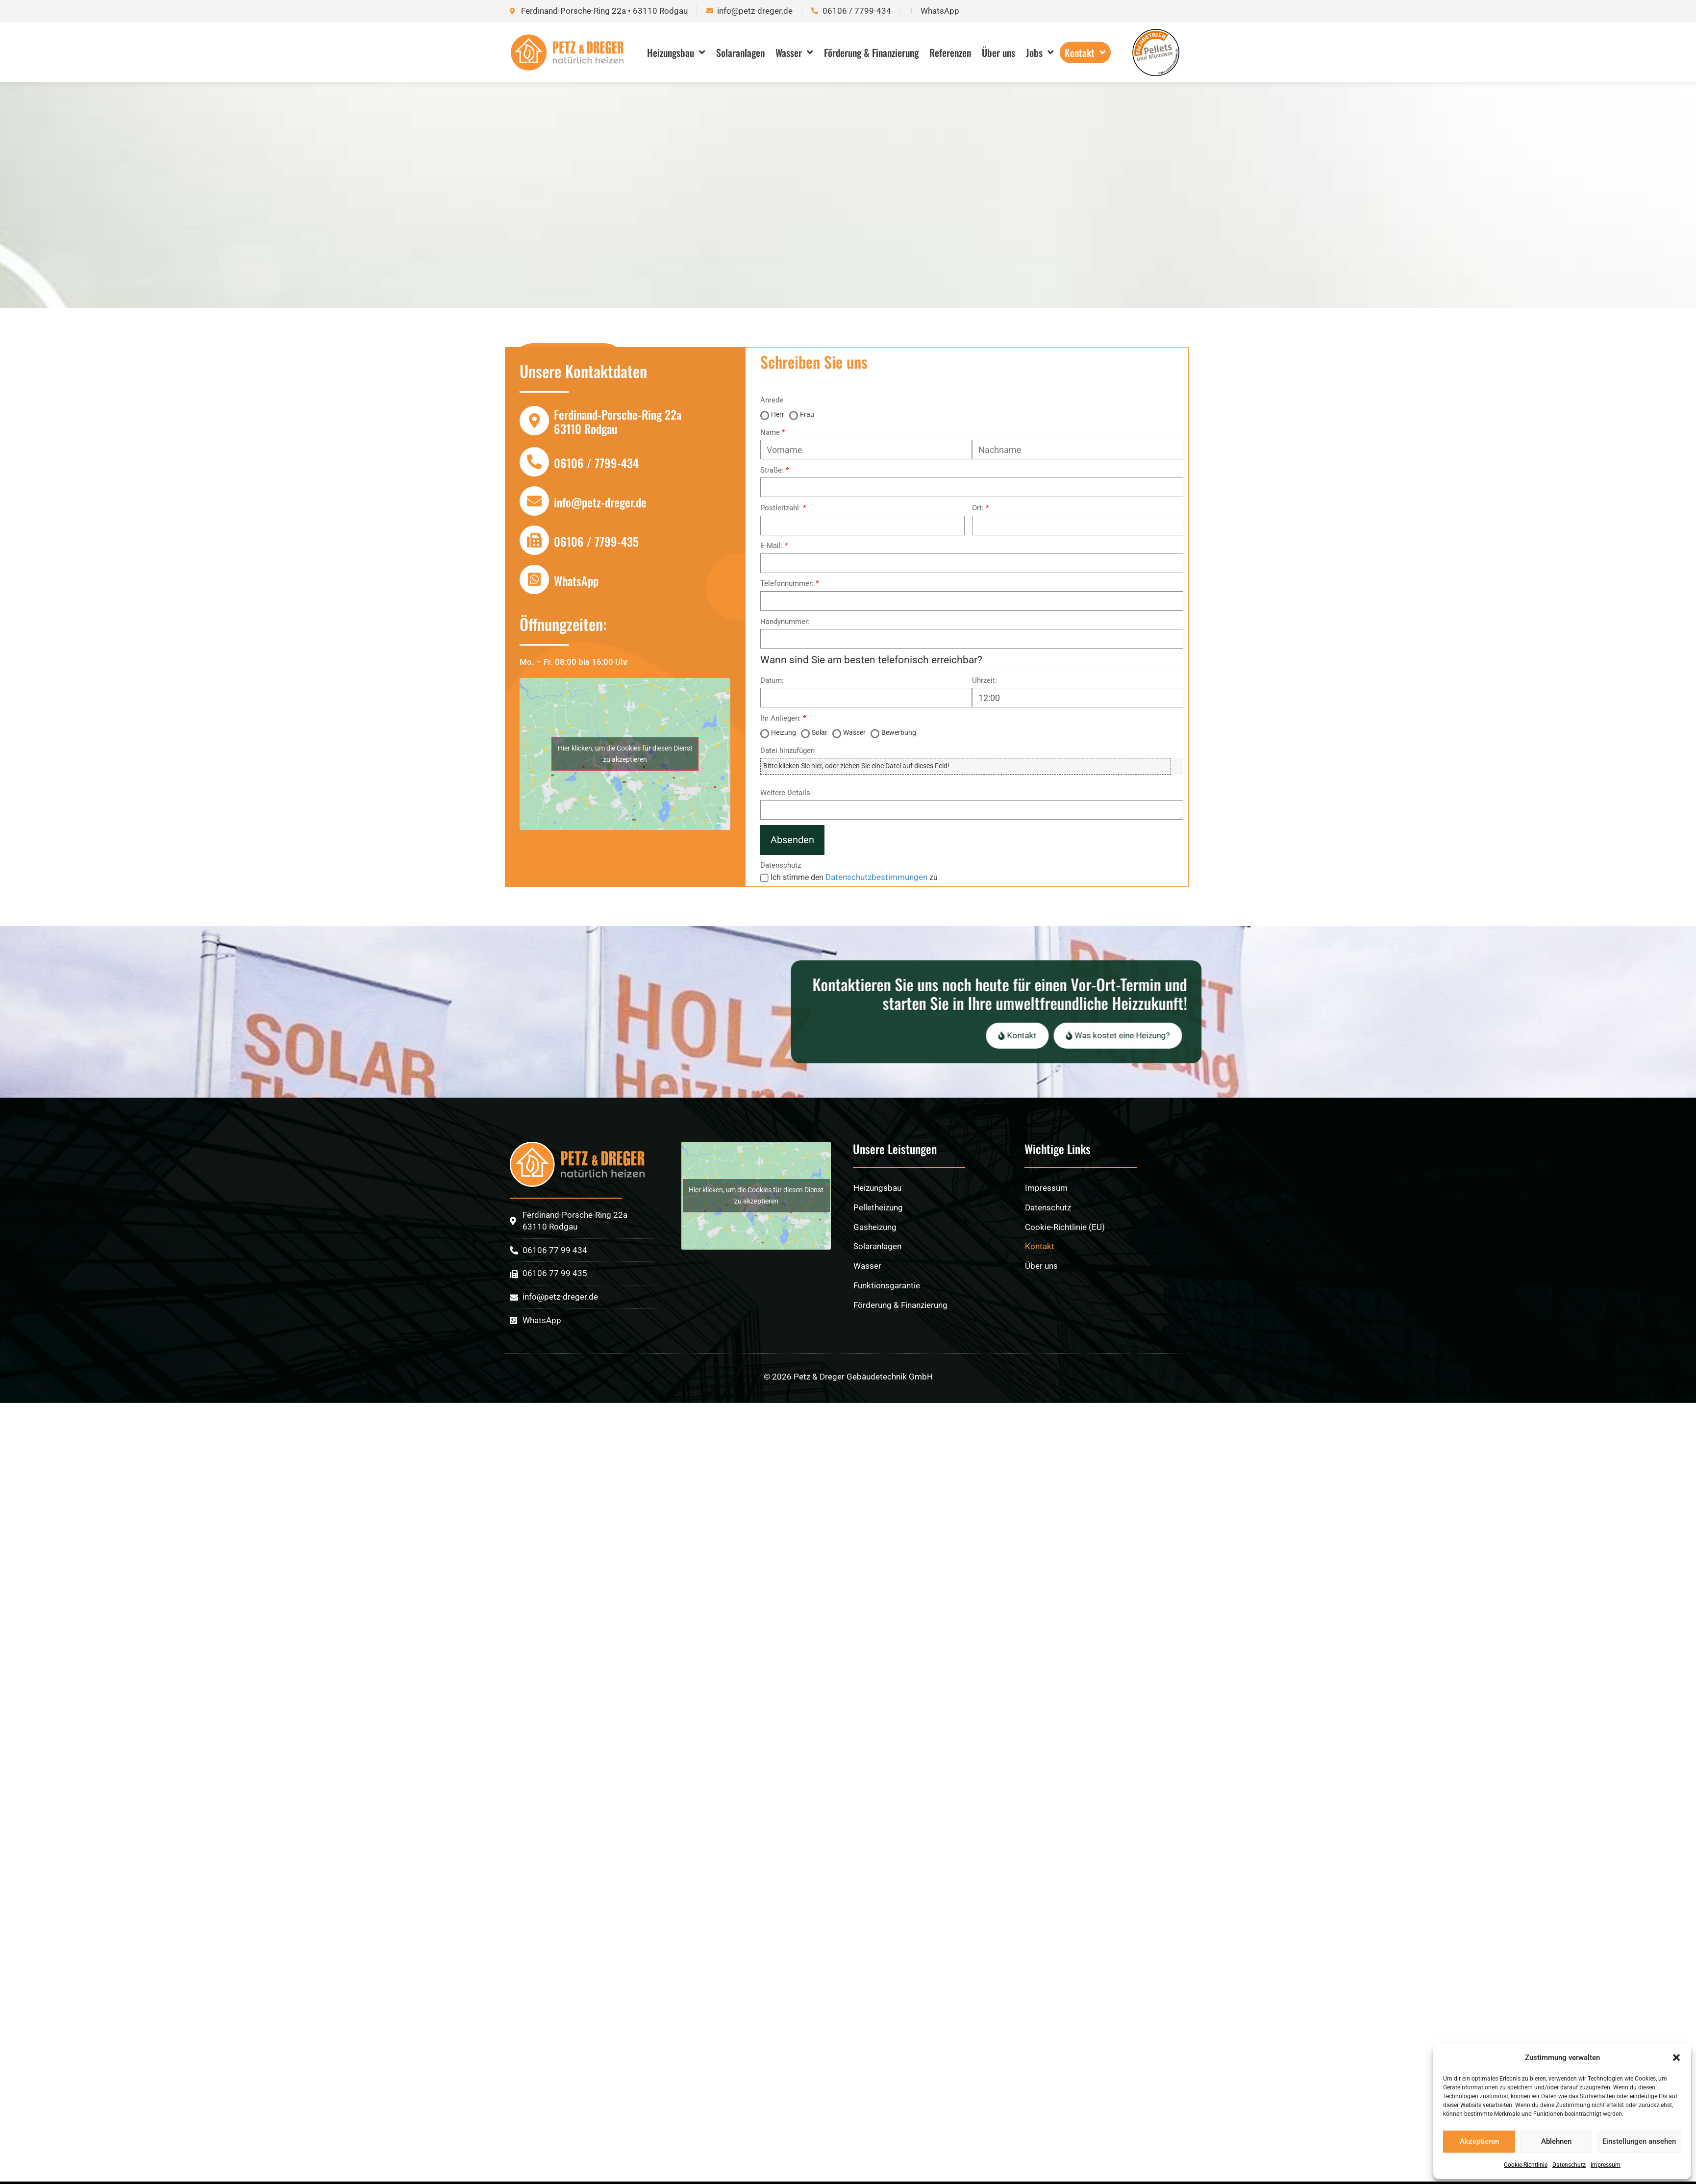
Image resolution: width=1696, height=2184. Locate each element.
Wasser (794, 52)
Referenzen (950, 52)
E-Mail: (771, 546)
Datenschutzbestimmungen (876, 877)
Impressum (1606, 2164)
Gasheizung (875, 1267)
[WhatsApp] (534, 579)
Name (770, 432)
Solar (819, 732)
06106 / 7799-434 (596, 463)
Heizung (783, 732)
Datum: (772, 680)
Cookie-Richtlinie (1525, 2164)
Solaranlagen (740, 52)
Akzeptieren (1479, 2141)
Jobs (1040, 52)
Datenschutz (1569, 2164)
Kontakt (1085, 52)
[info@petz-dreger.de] (534, 501)
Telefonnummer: (787, 583)
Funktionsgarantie (886, 1325)
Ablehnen (1556, 2141)
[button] (1676, 2057)
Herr (777, 414)
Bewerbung (898, 732)
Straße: (772, 470)
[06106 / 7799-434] (534, 462)
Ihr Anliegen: (780, 718)
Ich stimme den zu (854, 877)
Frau (807, 414)
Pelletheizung (878, 1247)
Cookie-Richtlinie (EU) (1065, 1267)
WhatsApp (576, 580)
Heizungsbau (676, 52)
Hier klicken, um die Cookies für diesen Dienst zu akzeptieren (625, 753)
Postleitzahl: (780, 508)
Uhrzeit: (984, 680)
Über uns (998, 52)
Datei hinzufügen (787, 750)
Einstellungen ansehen (1639, 2141)
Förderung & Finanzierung (871, 52)
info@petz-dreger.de (600, 502)
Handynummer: (785, 622)
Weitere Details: (786, 793)
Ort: (978, 508)
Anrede (771, 400)
